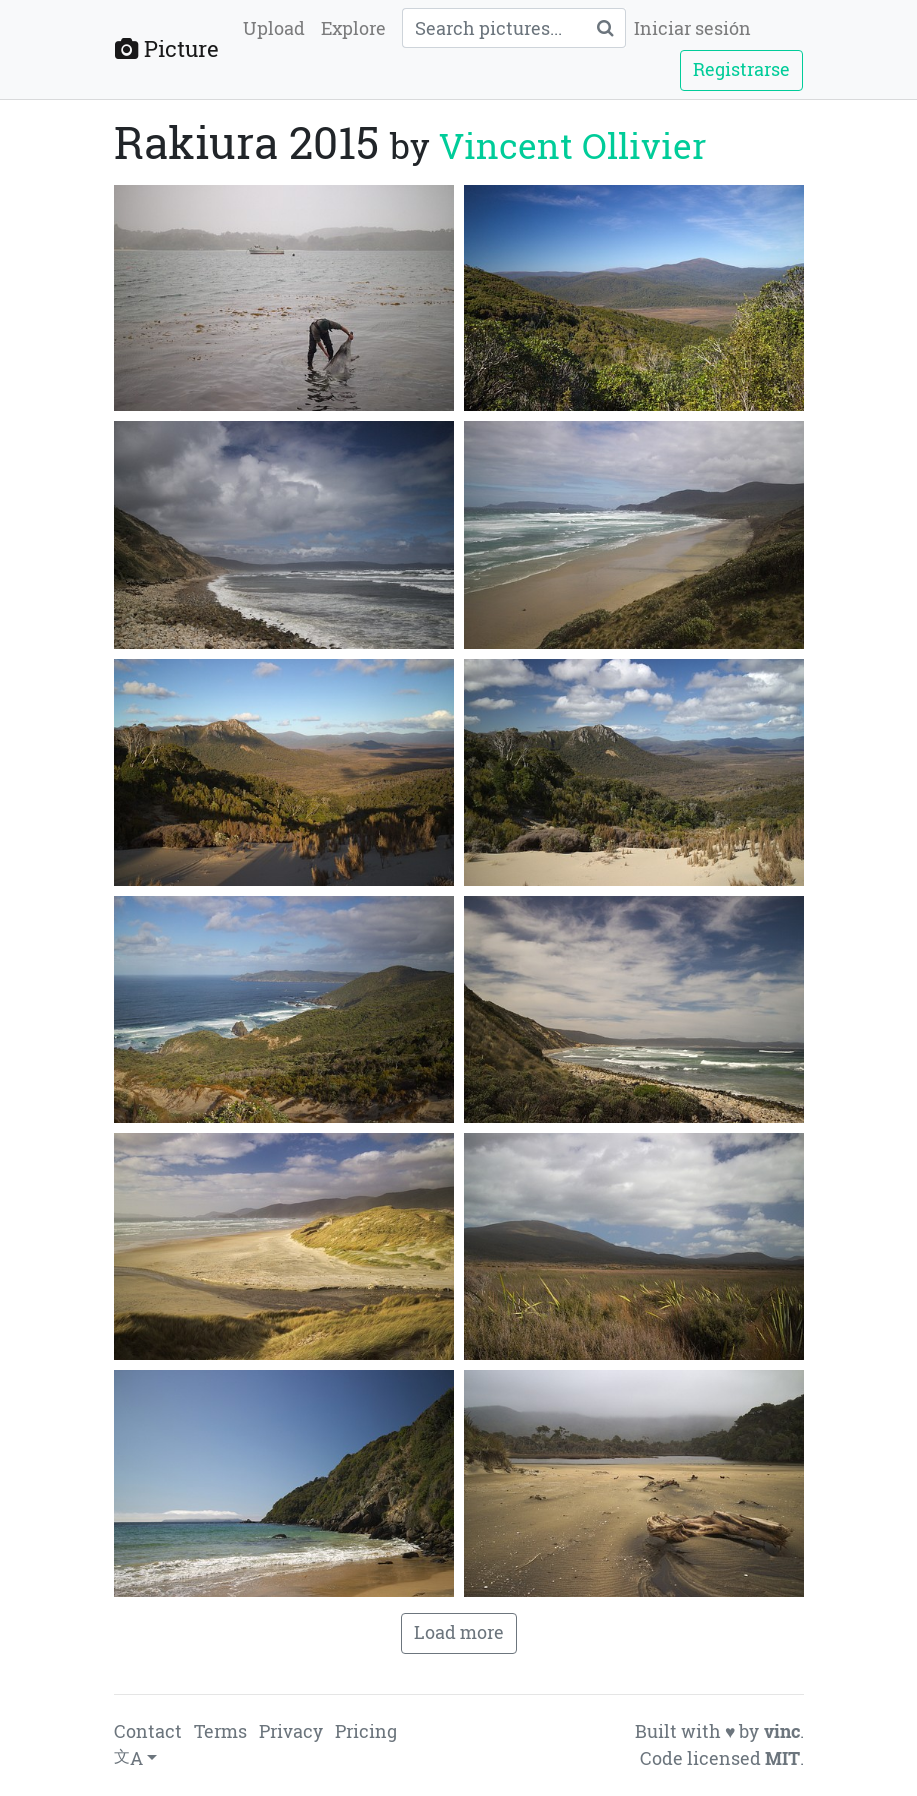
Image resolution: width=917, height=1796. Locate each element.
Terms (220, 1731)
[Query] (493, 28)
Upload (274, 28)
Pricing (366, 1731)
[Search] (605, 28)
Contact (148, 1731)
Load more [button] (459, 1632)
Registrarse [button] (741, 69)
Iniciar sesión (692, 28)
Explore (353, 28)
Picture (167, 48)
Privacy (291, 1731)
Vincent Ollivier (572, 145)
